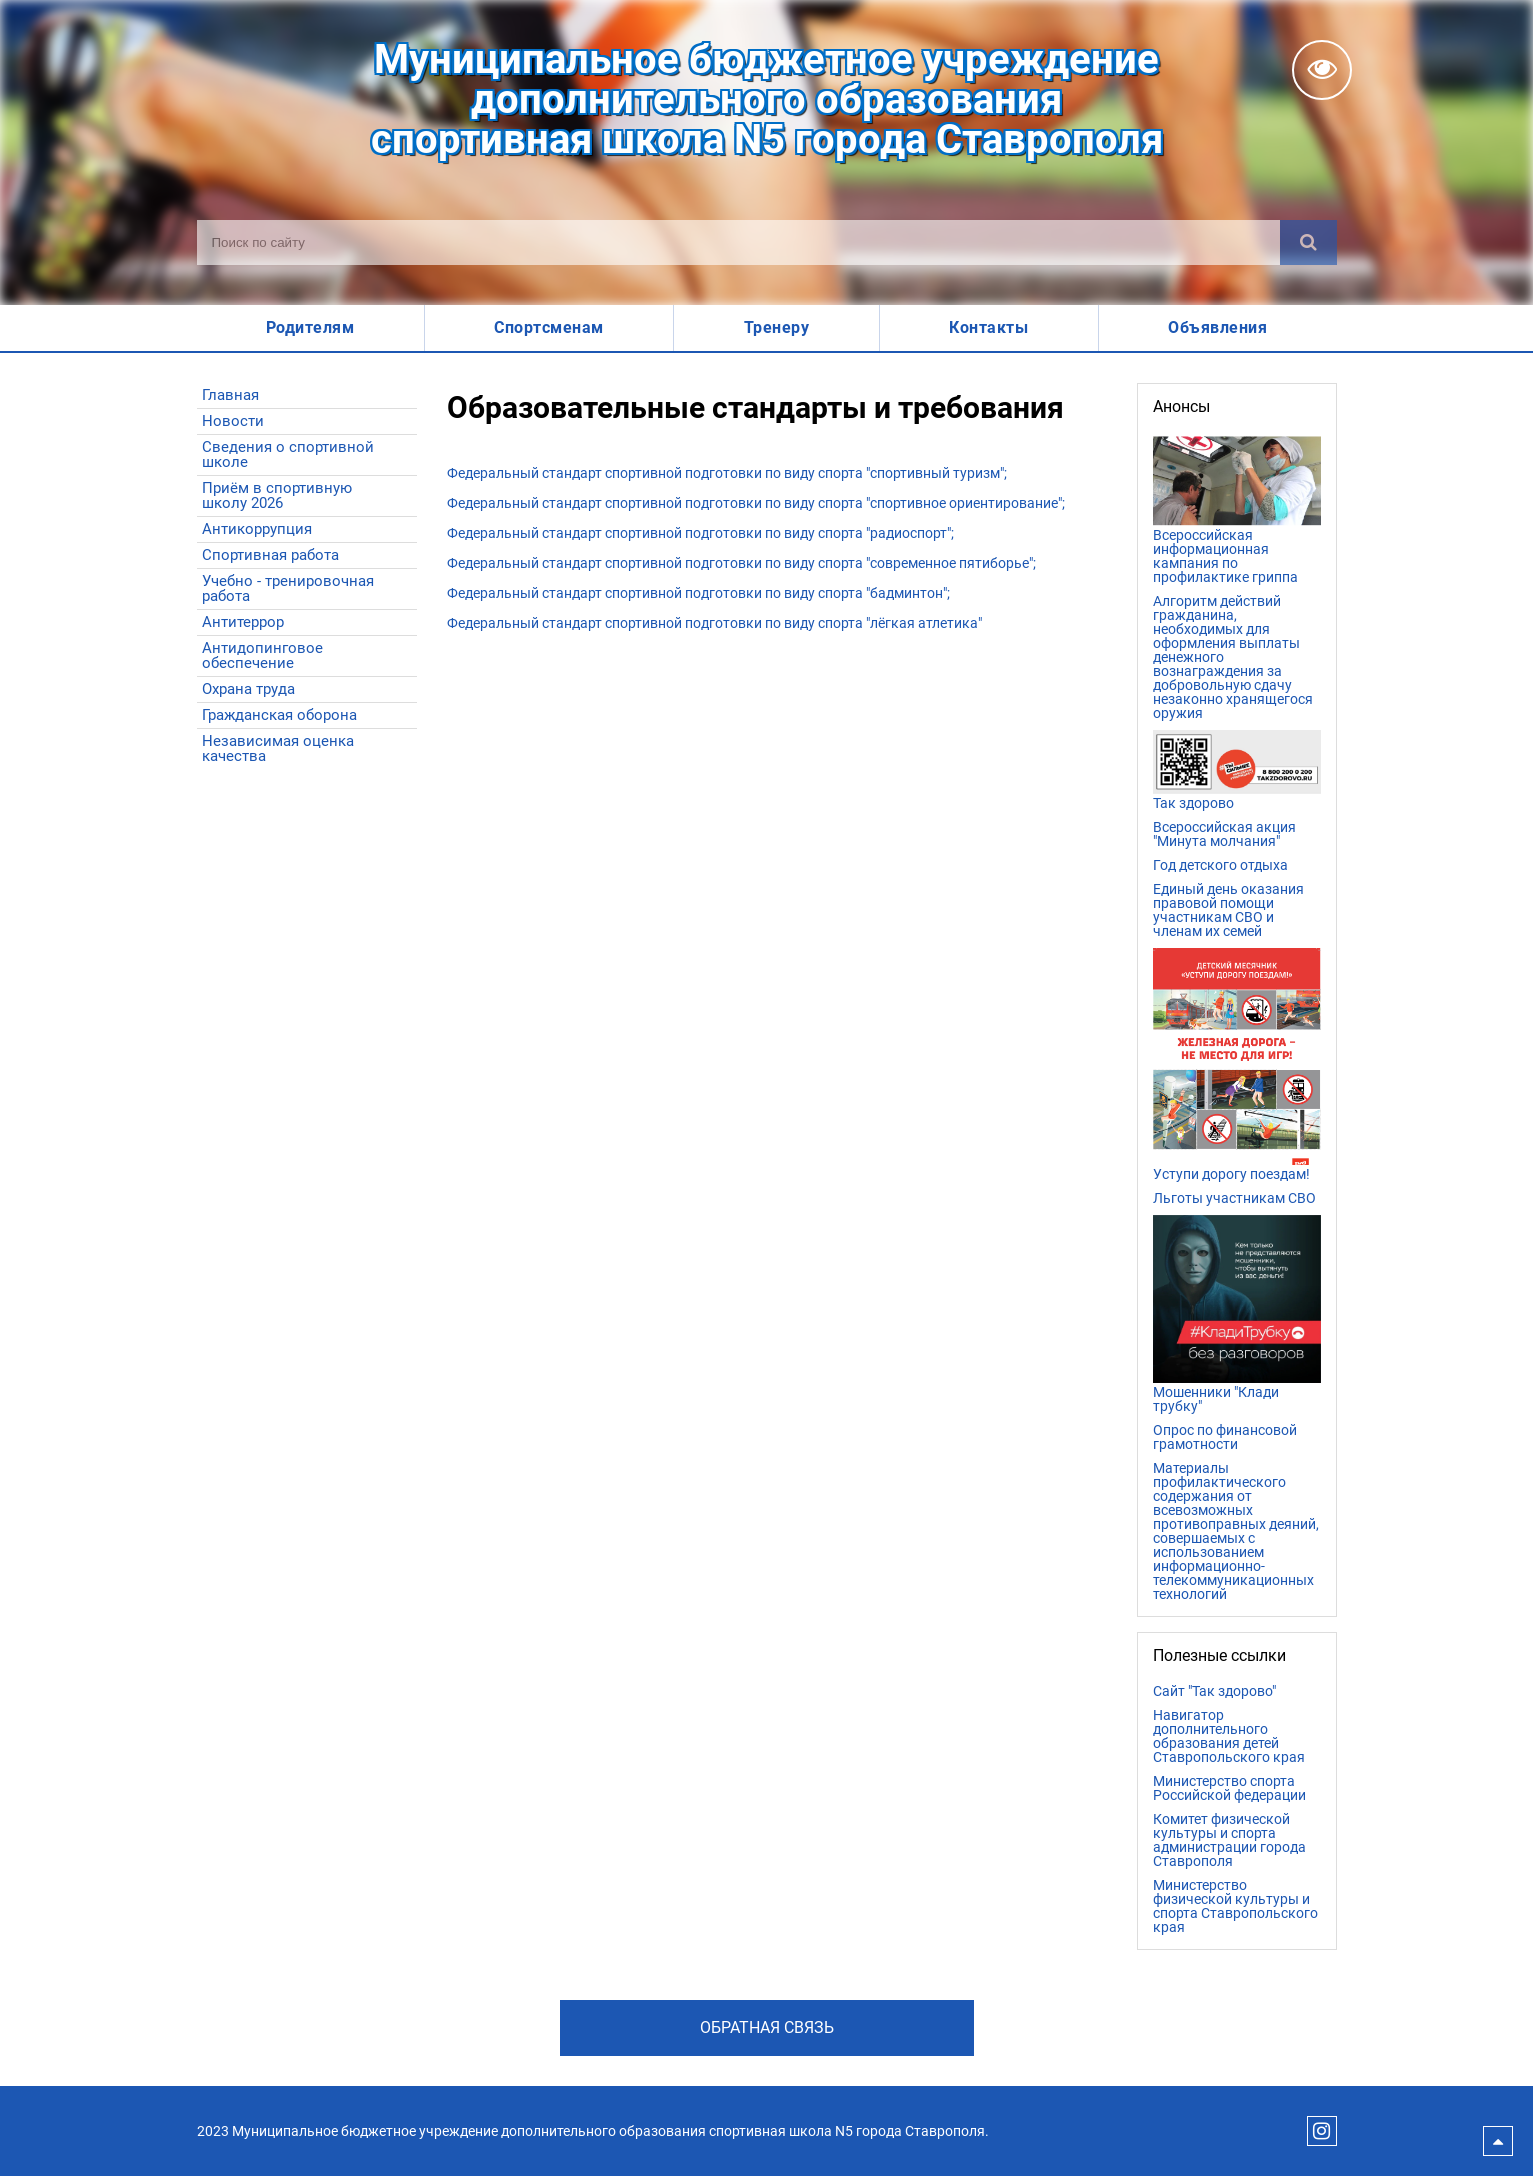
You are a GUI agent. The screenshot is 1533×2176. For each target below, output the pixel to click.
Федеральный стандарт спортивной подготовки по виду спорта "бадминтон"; (698, 593)
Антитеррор (243, 622)
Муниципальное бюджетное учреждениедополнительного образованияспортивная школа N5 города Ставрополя (767, 99)
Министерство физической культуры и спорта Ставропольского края (1235, 1906)
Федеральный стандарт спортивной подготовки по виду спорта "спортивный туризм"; (727, 473)
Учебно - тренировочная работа (288, 588)
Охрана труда (248, 689)
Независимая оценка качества (278, 748)
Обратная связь (767, 2027)
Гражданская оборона (279, 715)
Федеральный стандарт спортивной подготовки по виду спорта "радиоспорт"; (700, 533)
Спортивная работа (270, 555)
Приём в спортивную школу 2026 (277, 495)
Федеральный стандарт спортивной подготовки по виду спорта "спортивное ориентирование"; (756, 503)
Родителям (310, 327)
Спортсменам (549, 327)
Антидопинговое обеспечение (262, 655)
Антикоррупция (257, 529)
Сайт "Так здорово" (1214, 1691)
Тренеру (777, 327)
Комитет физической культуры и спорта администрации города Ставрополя (1229, 1840)
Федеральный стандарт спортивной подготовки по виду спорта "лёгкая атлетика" (714, 623)
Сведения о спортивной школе (288, 454)
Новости (233, 421)
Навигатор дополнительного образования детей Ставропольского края (1229, 1736)
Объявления (1217, 327)
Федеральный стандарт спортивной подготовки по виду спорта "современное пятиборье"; (741, 563)
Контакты (988, 327)
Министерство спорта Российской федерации (1229, 1788)
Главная (230, 395)
